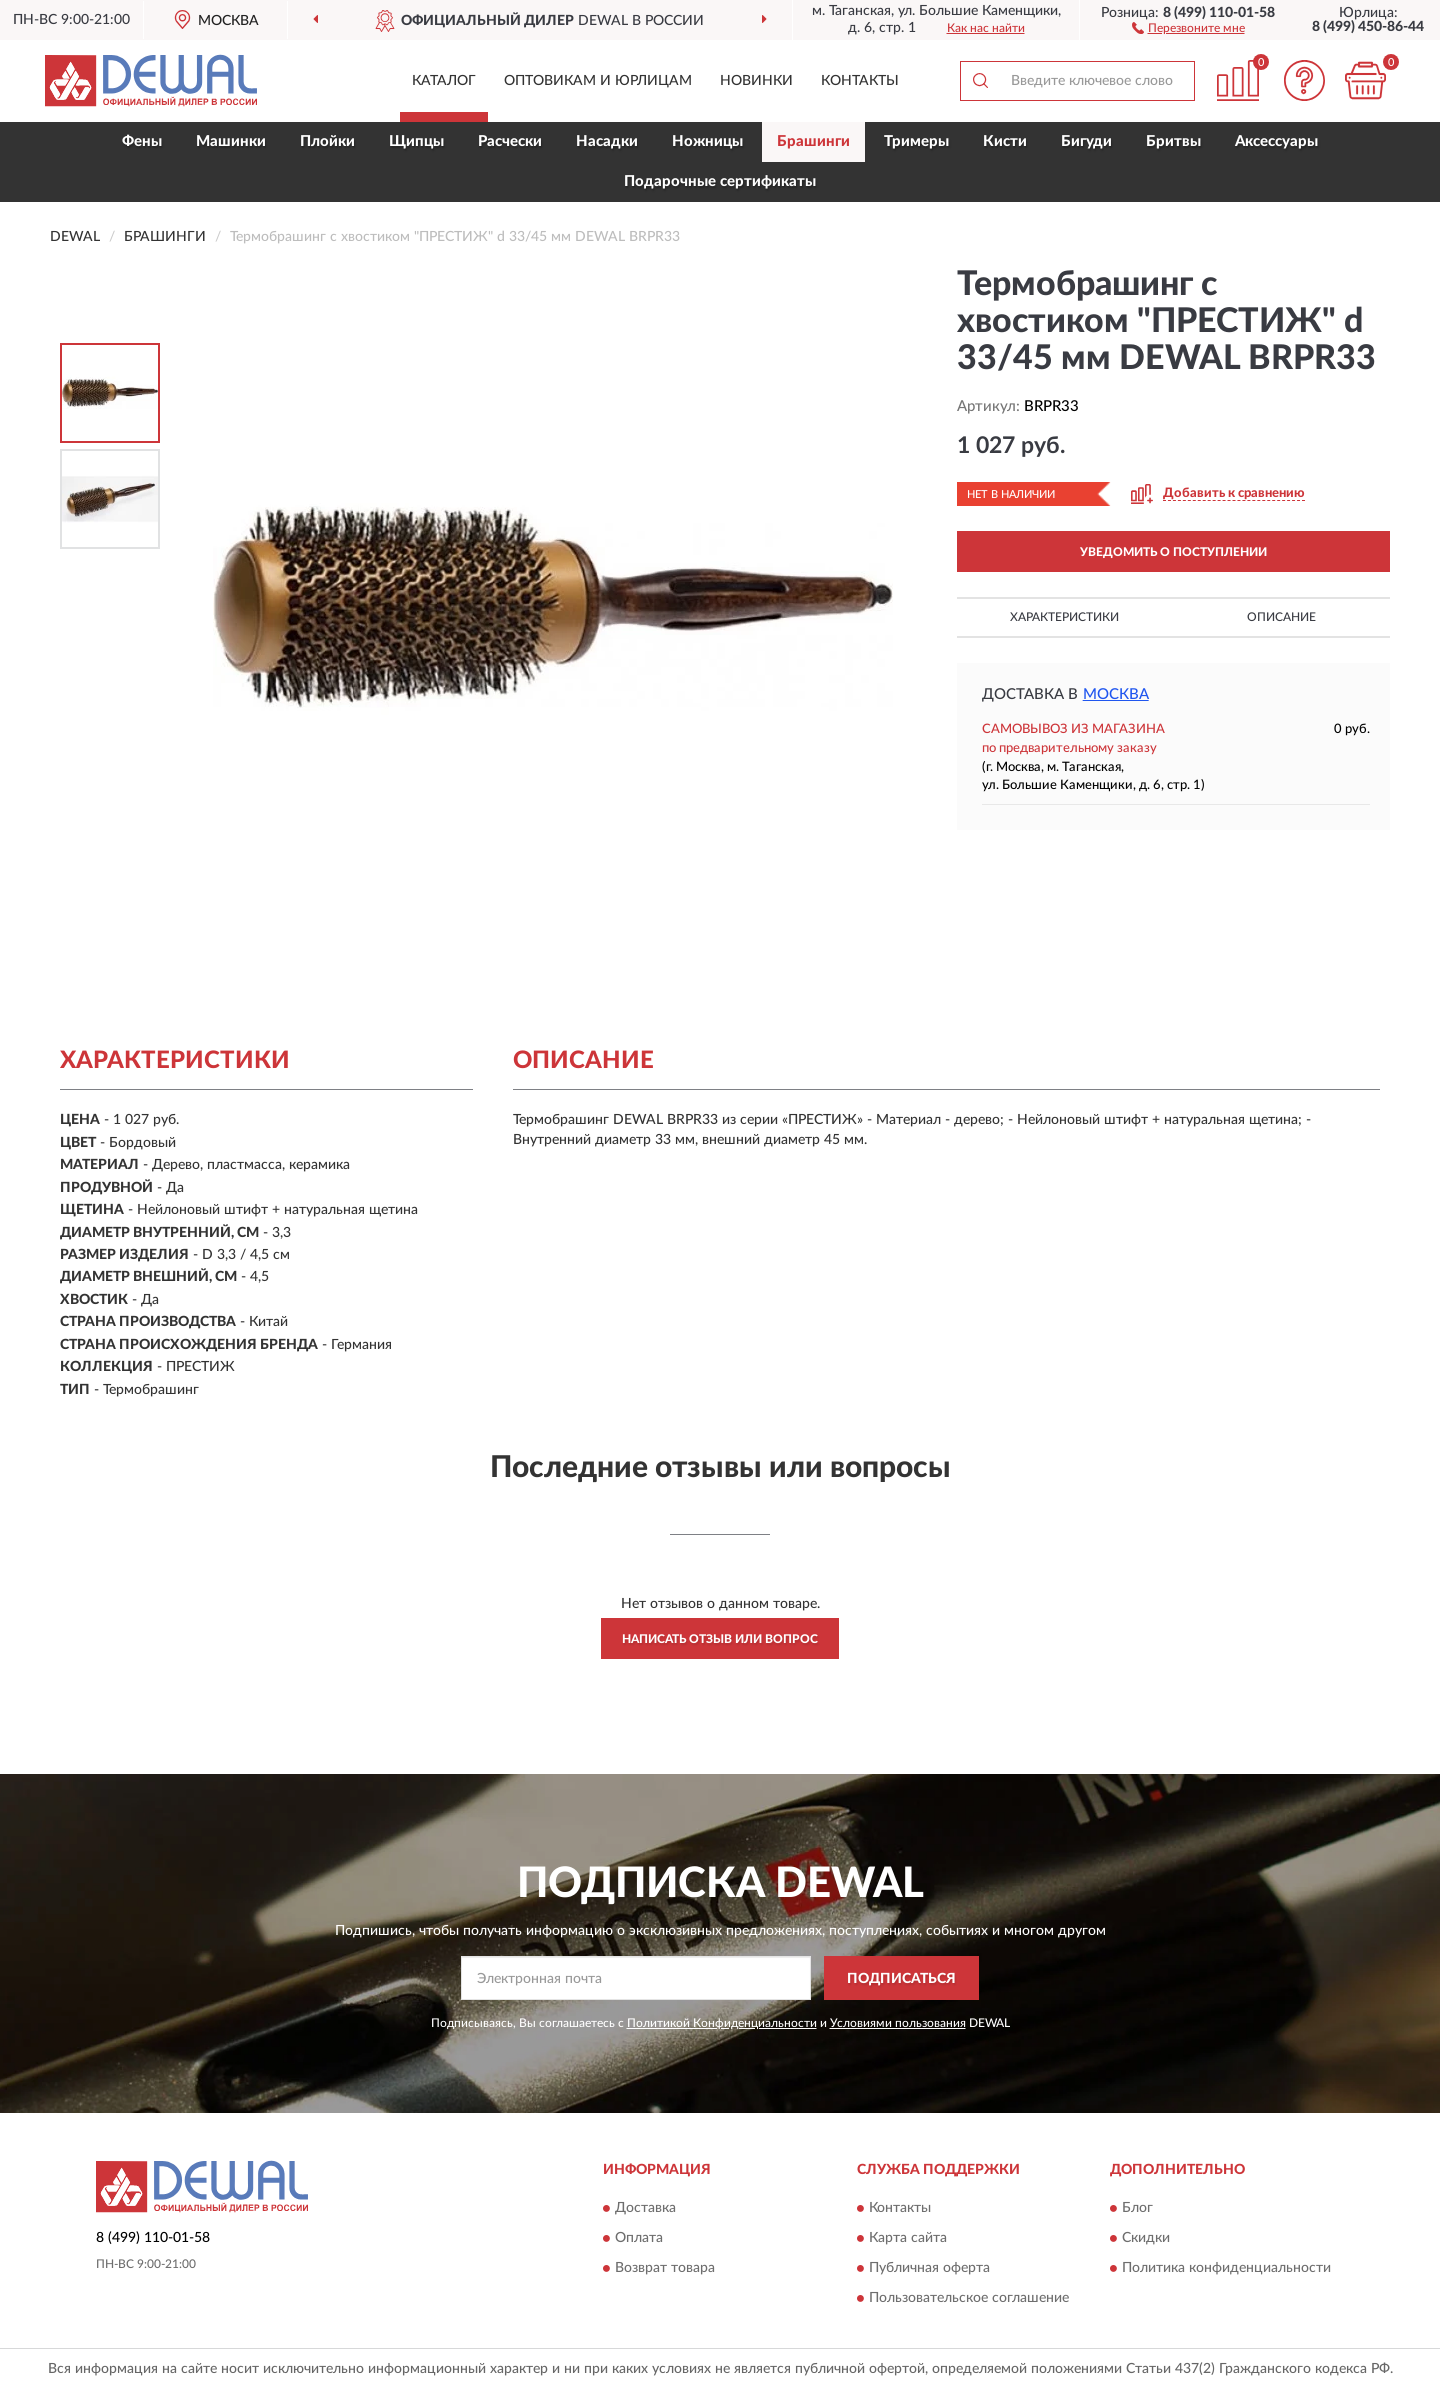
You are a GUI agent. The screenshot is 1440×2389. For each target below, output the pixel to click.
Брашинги (813, 141)
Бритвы (1173, 141)
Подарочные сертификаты (720, 181)
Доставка (645, 2208)
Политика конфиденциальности (1226, 2268)
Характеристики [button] (1064, 617)
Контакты (860, 81)
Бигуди (1086, 141)
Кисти (1005, 141)
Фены (142, 141)
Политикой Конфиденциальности (722, 2023)
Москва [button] (1116, 694)
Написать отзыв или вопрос (720, 1639)
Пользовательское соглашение (969, 2298)
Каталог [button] (444, 81)
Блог (1137, 2208)
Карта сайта (908, 2238)
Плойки (327, 141)
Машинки (231, 141)
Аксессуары (1276, 141)
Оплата (639, 2238)
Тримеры (916, 141)
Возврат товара (665, 2268)
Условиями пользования (898, 2023)
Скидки (1146, 2238)
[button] (1188, 27)
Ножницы (707, 141)
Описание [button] (1281, 617)
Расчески (510, 141)
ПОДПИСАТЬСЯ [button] (901, 1979)
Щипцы (416, 141)
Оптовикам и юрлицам (598, 81)
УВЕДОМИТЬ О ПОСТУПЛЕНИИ (1173, 552)
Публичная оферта (929, 2268)
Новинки (756, 81)
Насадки (607, 141)
